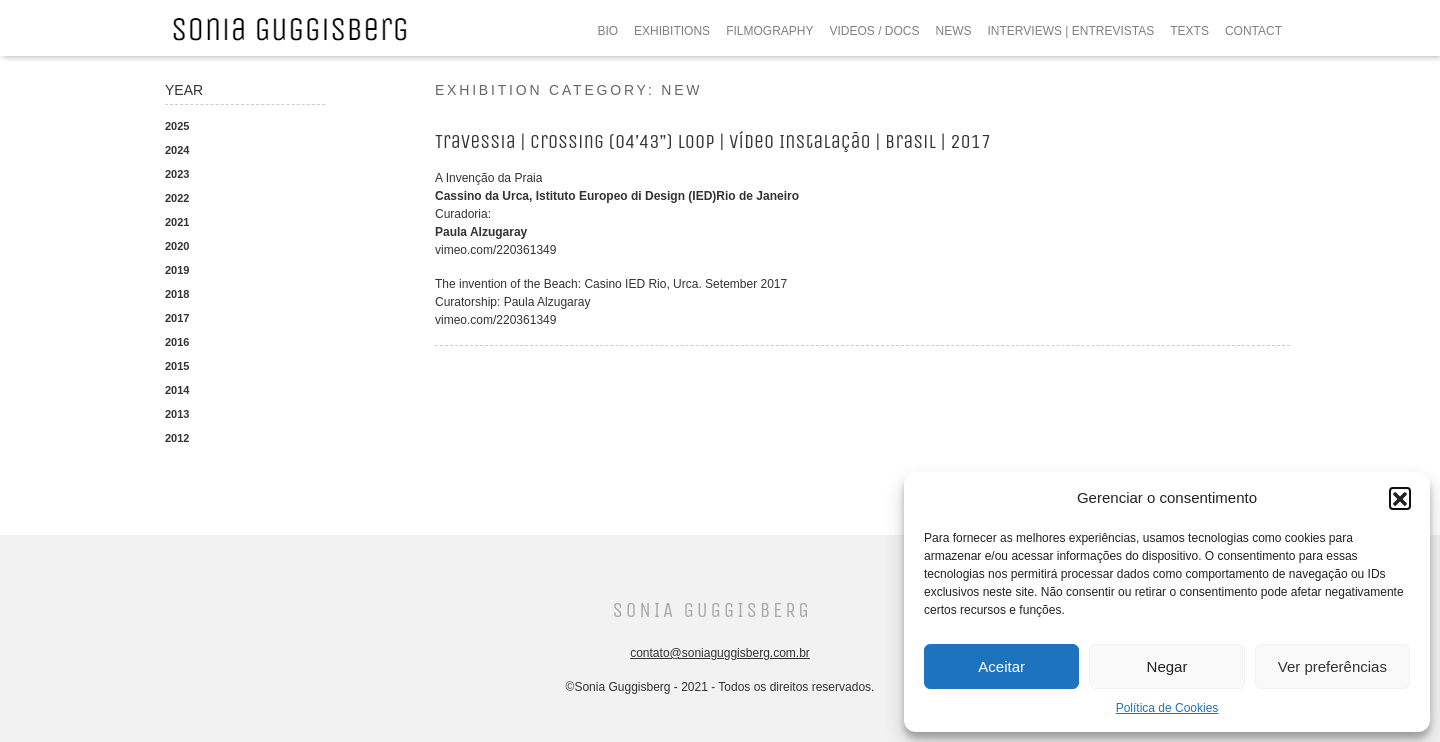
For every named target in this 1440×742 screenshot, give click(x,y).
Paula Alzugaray (481, 232)
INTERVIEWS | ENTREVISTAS (1071, 31)
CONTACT (1253, 31)
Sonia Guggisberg (711, 610)
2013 (177, 414)
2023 (177, 174)
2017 (177, 318)
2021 (177, 222)
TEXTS (1189, 31)
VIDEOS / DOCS (874, 31)
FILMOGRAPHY (769, 31)
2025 (177, 126)
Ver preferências (1332, 666)
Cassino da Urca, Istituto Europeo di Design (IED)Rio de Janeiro (617, 196)
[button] (1400, 498)
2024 (177, 150)
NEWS (954, 31)
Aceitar (1001, 666)
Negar (1167, 666)
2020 (177, 246)
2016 (177, 342)
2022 (177, 198)
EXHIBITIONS (672, 31)
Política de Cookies (1167, 708)
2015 (177, 366)
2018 (177, 294)
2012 (177, 438)
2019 (177, 270)
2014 (177, 390)
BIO (607, 31)
